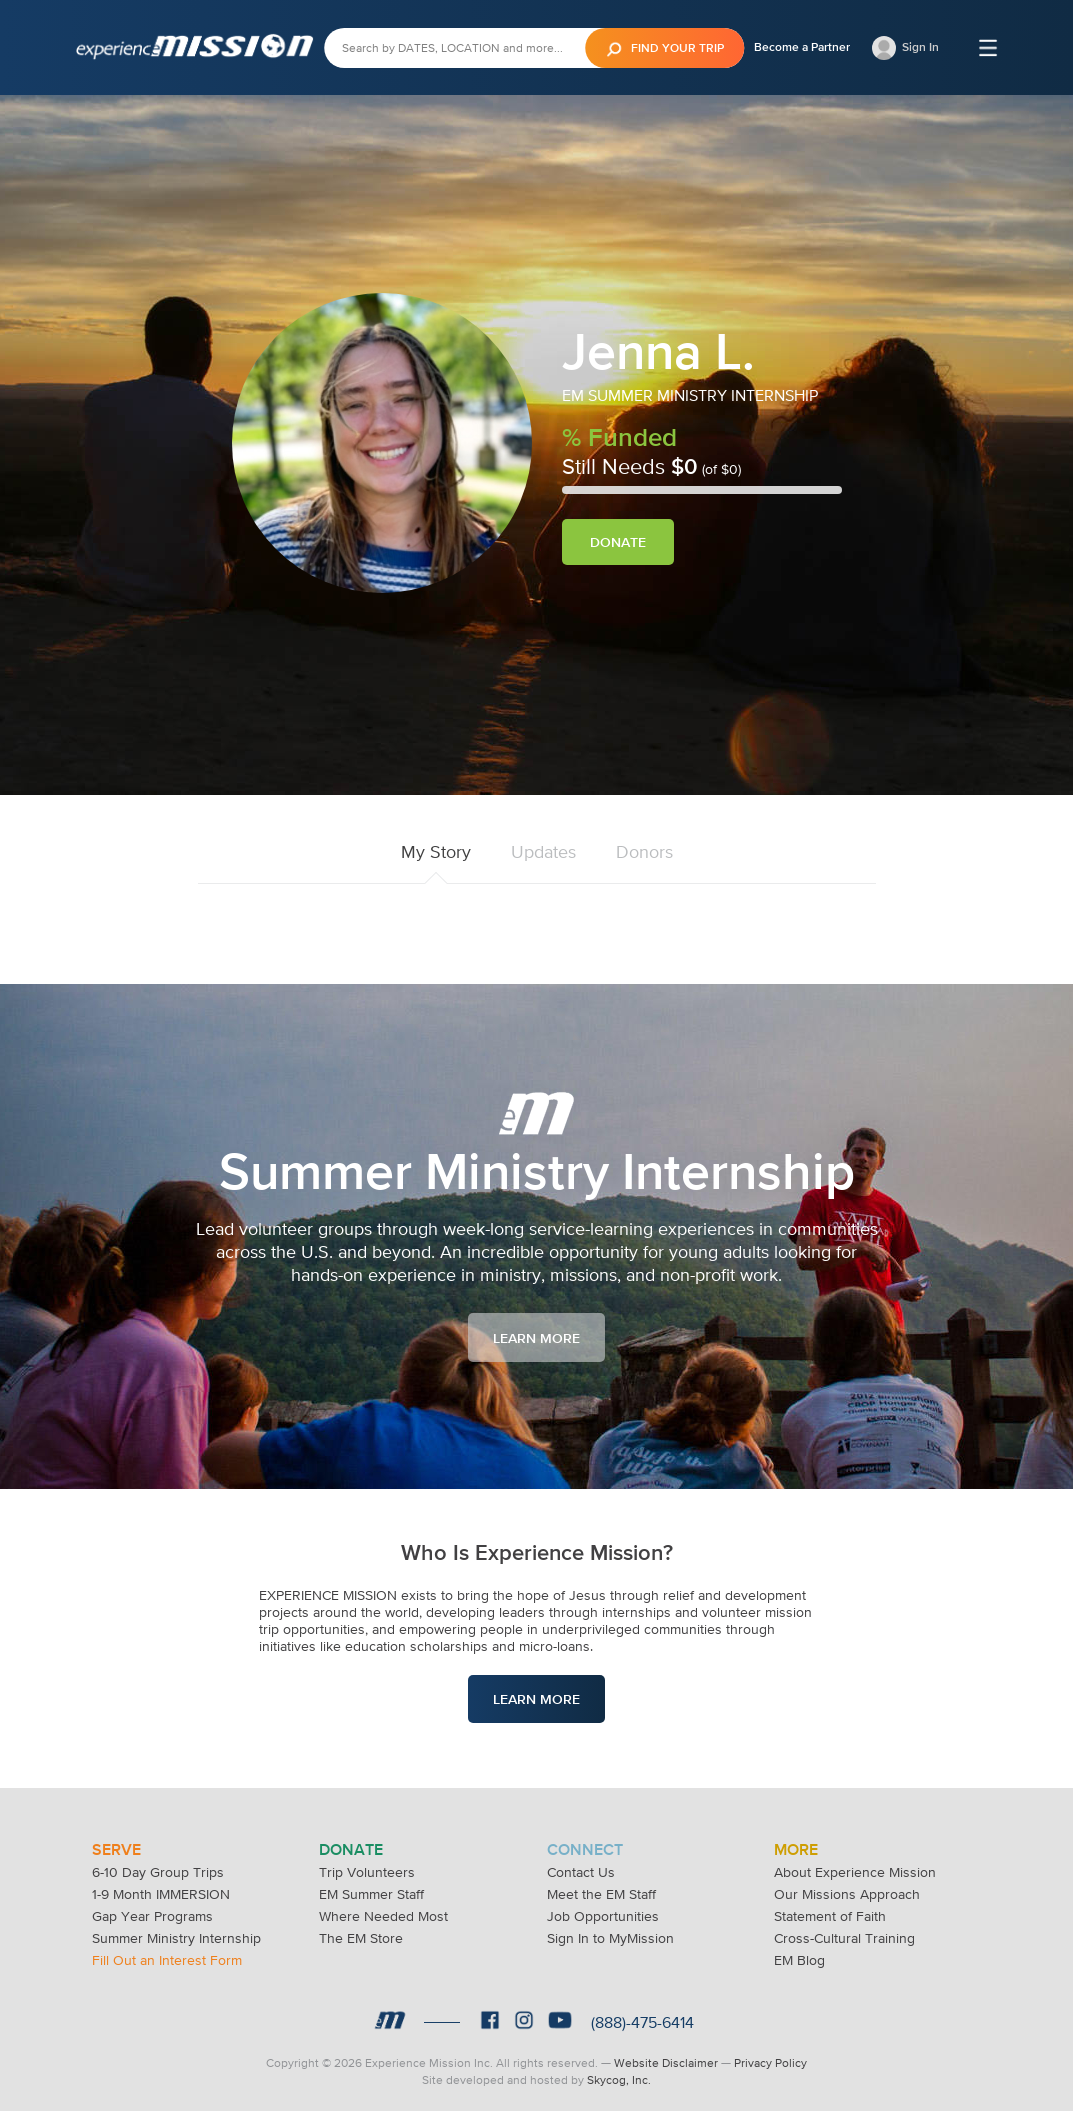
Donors (644, 851)
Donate (618, 542)
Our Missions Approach (847, 1892)
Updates (543, 851)
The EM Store (361, 1936)
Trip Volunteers (367, 1870)
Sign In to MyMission (610, 1936)
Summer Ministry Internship (176, 1936)
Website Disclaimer (666, 2061)
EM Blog (799, 1958)
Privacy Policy (770, 2061)
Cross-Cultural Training (844, 1936)
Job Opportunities (603, 1914)
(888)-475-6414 (642, 2020)
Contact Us (581, 1870)
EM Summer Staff (371, 1892)
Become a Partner (802, 47)
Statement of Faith (830, 1914)
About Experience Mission (855, 1870)
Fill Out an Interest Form (167, 1958)
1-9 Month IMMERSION (161, 1892)
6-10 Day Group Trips (158, 1870)
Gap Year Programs (152, 1914)
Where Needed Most (383, 1914)
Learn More (536, 1338)
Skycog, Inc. (619, 2078)
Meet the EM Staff (601, 1892)
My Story (436, 851)
